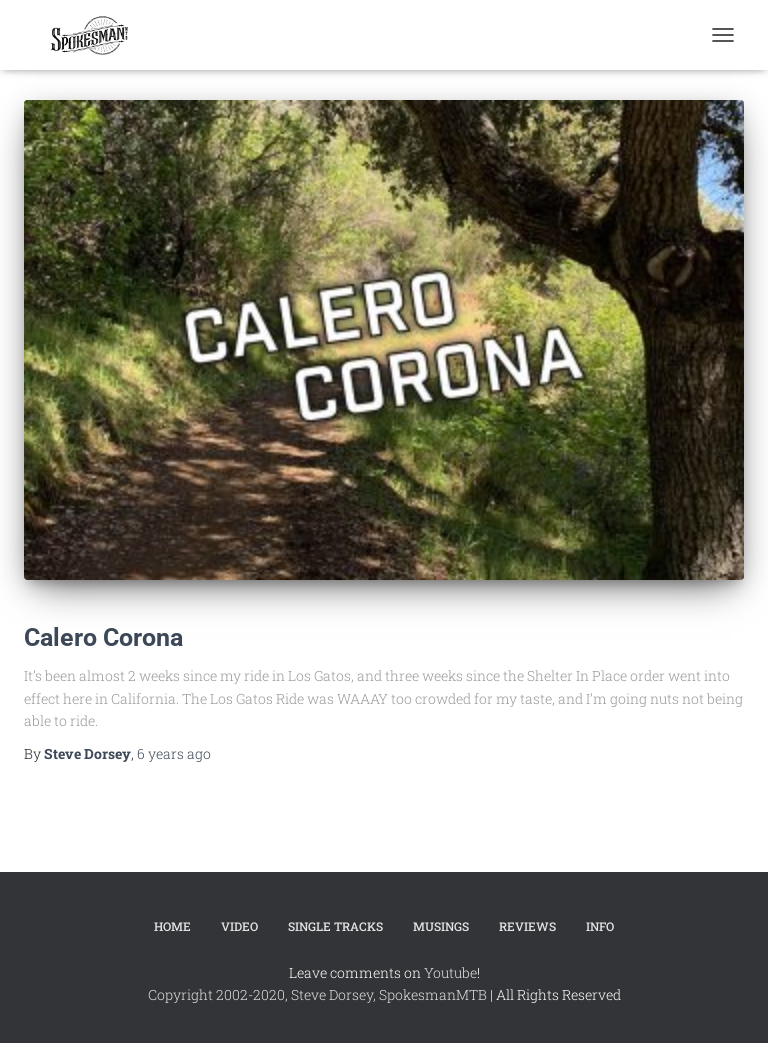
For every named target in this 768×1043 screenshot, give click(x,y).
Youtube (450, 972)
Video (239, 926)
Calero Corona (103, 637)
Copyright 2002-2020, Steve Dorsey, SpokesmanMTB (317, 994)
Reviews (527, 926)
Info (600, 926)
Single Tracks (335, 926)
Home (172, 926)
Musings (441, 926)
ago (174, 753)
